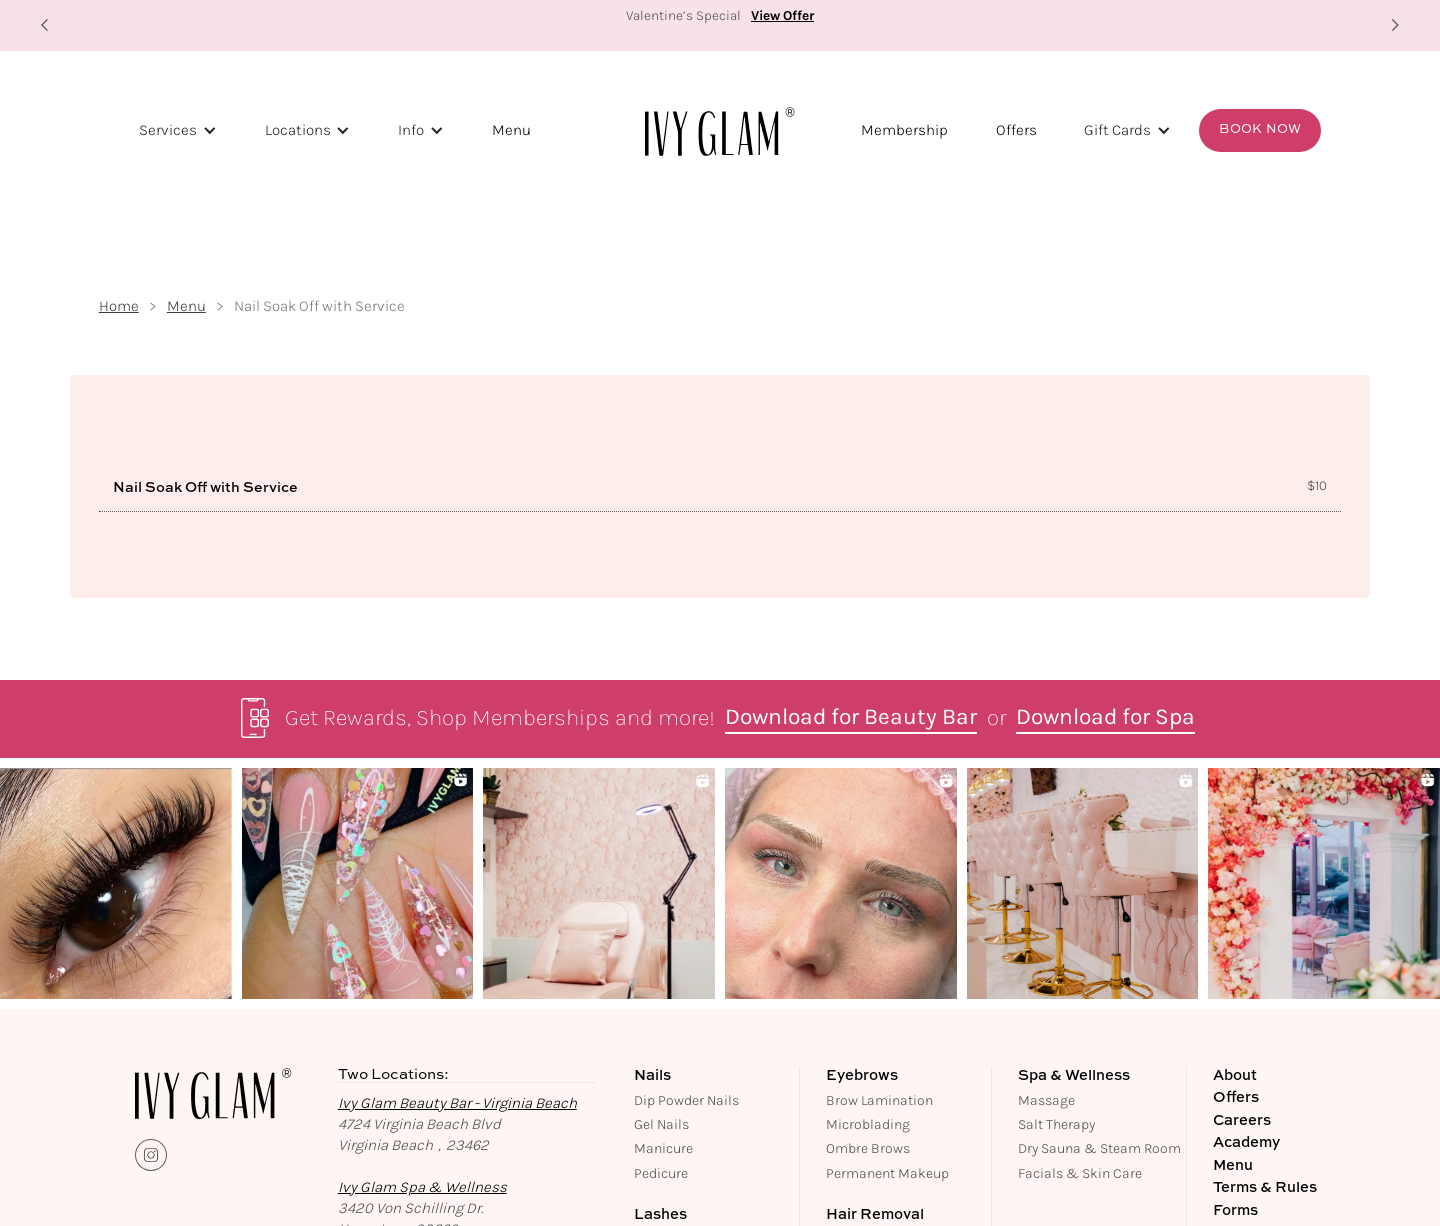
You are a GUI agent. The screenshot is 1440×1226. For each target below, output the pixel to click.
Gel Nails (661, 1124)
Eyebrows (862, 1076)
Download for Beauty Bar (851, 718)
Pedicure (661, 1173)
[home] (720, 131)
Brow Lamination (879, 1100)
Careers (1242, 1121)
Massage (1046, 1100)
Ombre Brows (868, 1148)
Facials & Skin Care (1080, 1173)
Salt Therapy (1056, 1124)
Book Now (1260, 129)
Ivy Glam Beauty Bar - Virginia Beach (457, 1103)
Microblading (868, 1124)
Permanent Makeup (887, 1173)
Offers (1016, 130)
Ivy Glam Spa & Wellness (422, 1187)
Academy (1246, 1143)
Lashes (660, 1215)
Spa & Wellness (1074, 1076)
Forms (1235, 1211)
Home (119, 306)
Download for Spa (1105, 718)
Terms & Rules (1265, 1188)
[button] (45, 25)
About (1235, 1076)
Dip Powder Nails (686, 1100)
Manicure (663, 1148)
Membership (904, 130)
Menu (511, 130)
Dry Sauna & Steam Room (1099, 1148)
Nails (652, 1076)
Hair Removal (875, 1215)
